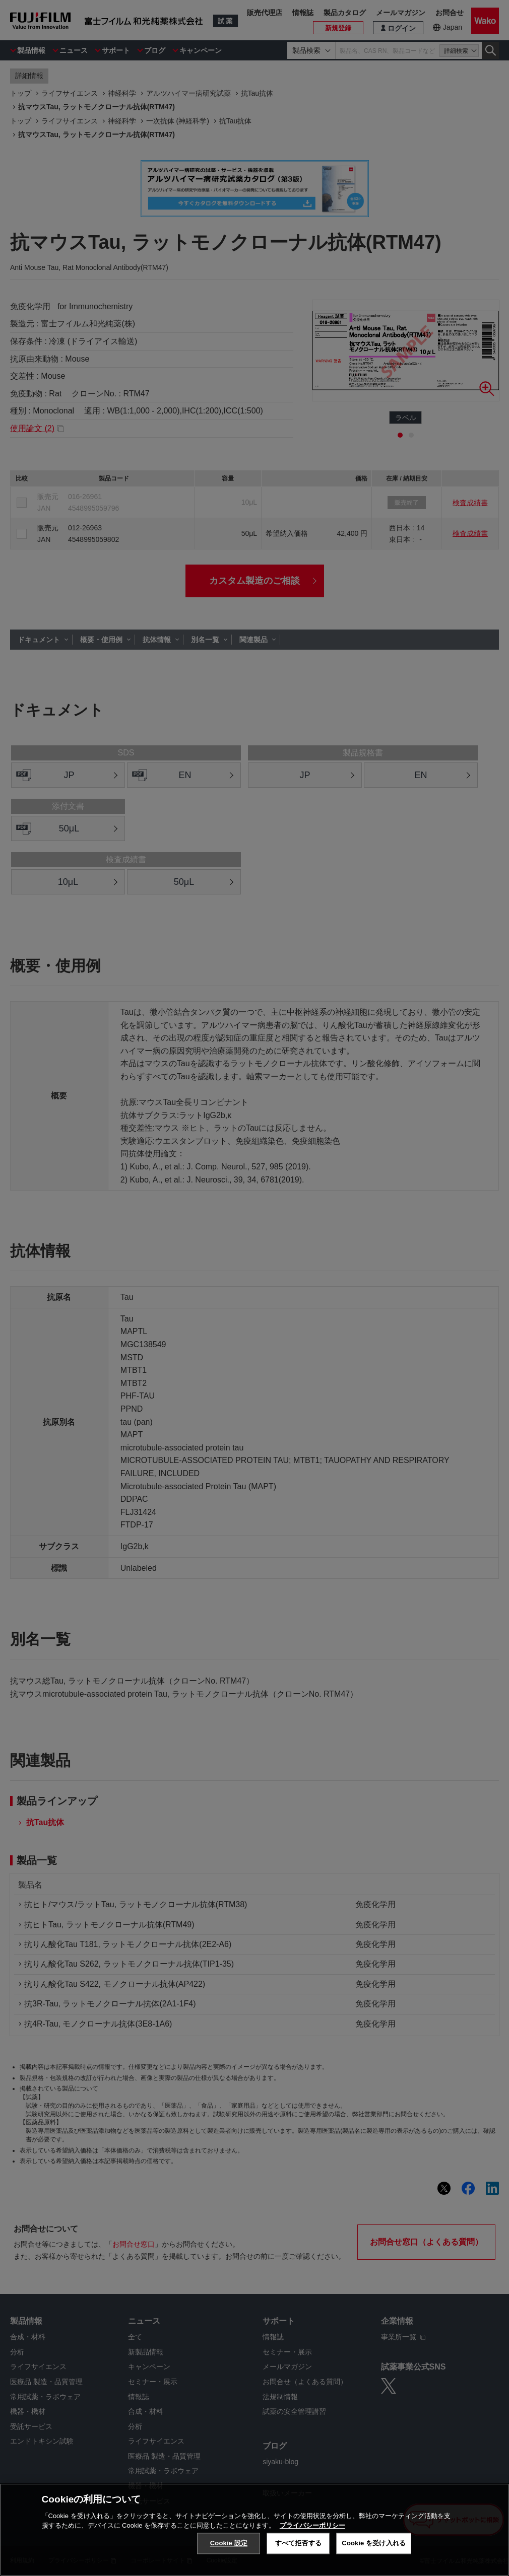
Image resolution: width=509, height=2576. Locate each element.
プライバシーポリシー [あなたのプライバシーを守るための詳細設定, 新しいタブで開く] (312, 2525)
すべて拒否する (298, 2543)
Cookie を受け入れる (374, 2543)
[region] (254, 2529)
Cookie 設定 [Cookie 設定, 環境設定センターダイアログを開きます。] (228, 2543)
